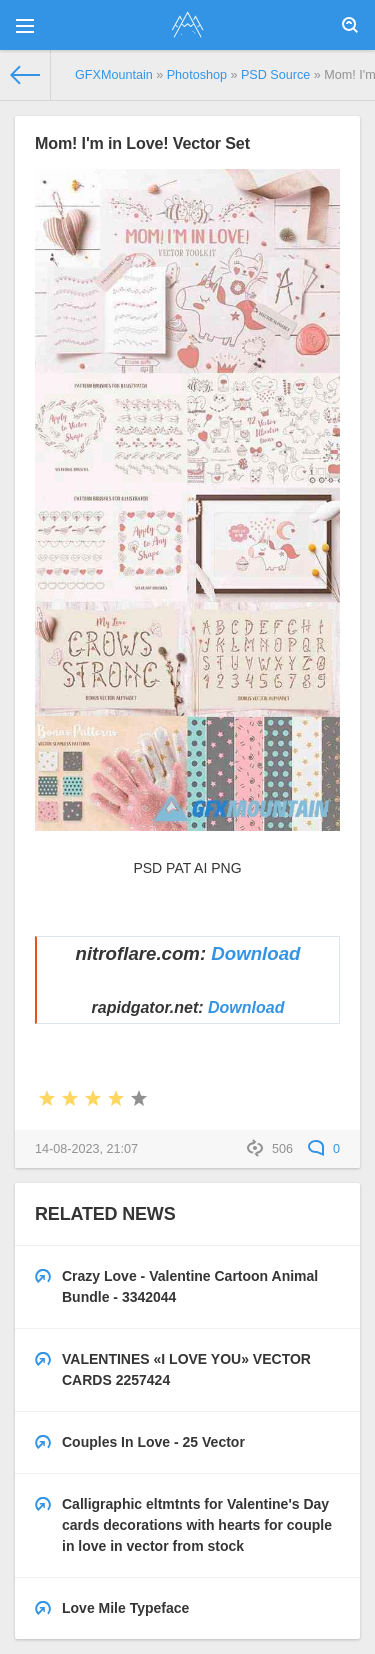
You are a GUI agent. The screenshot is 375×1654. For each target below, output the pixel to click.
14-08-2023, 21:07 (86, 1149)
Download (255, 953)
